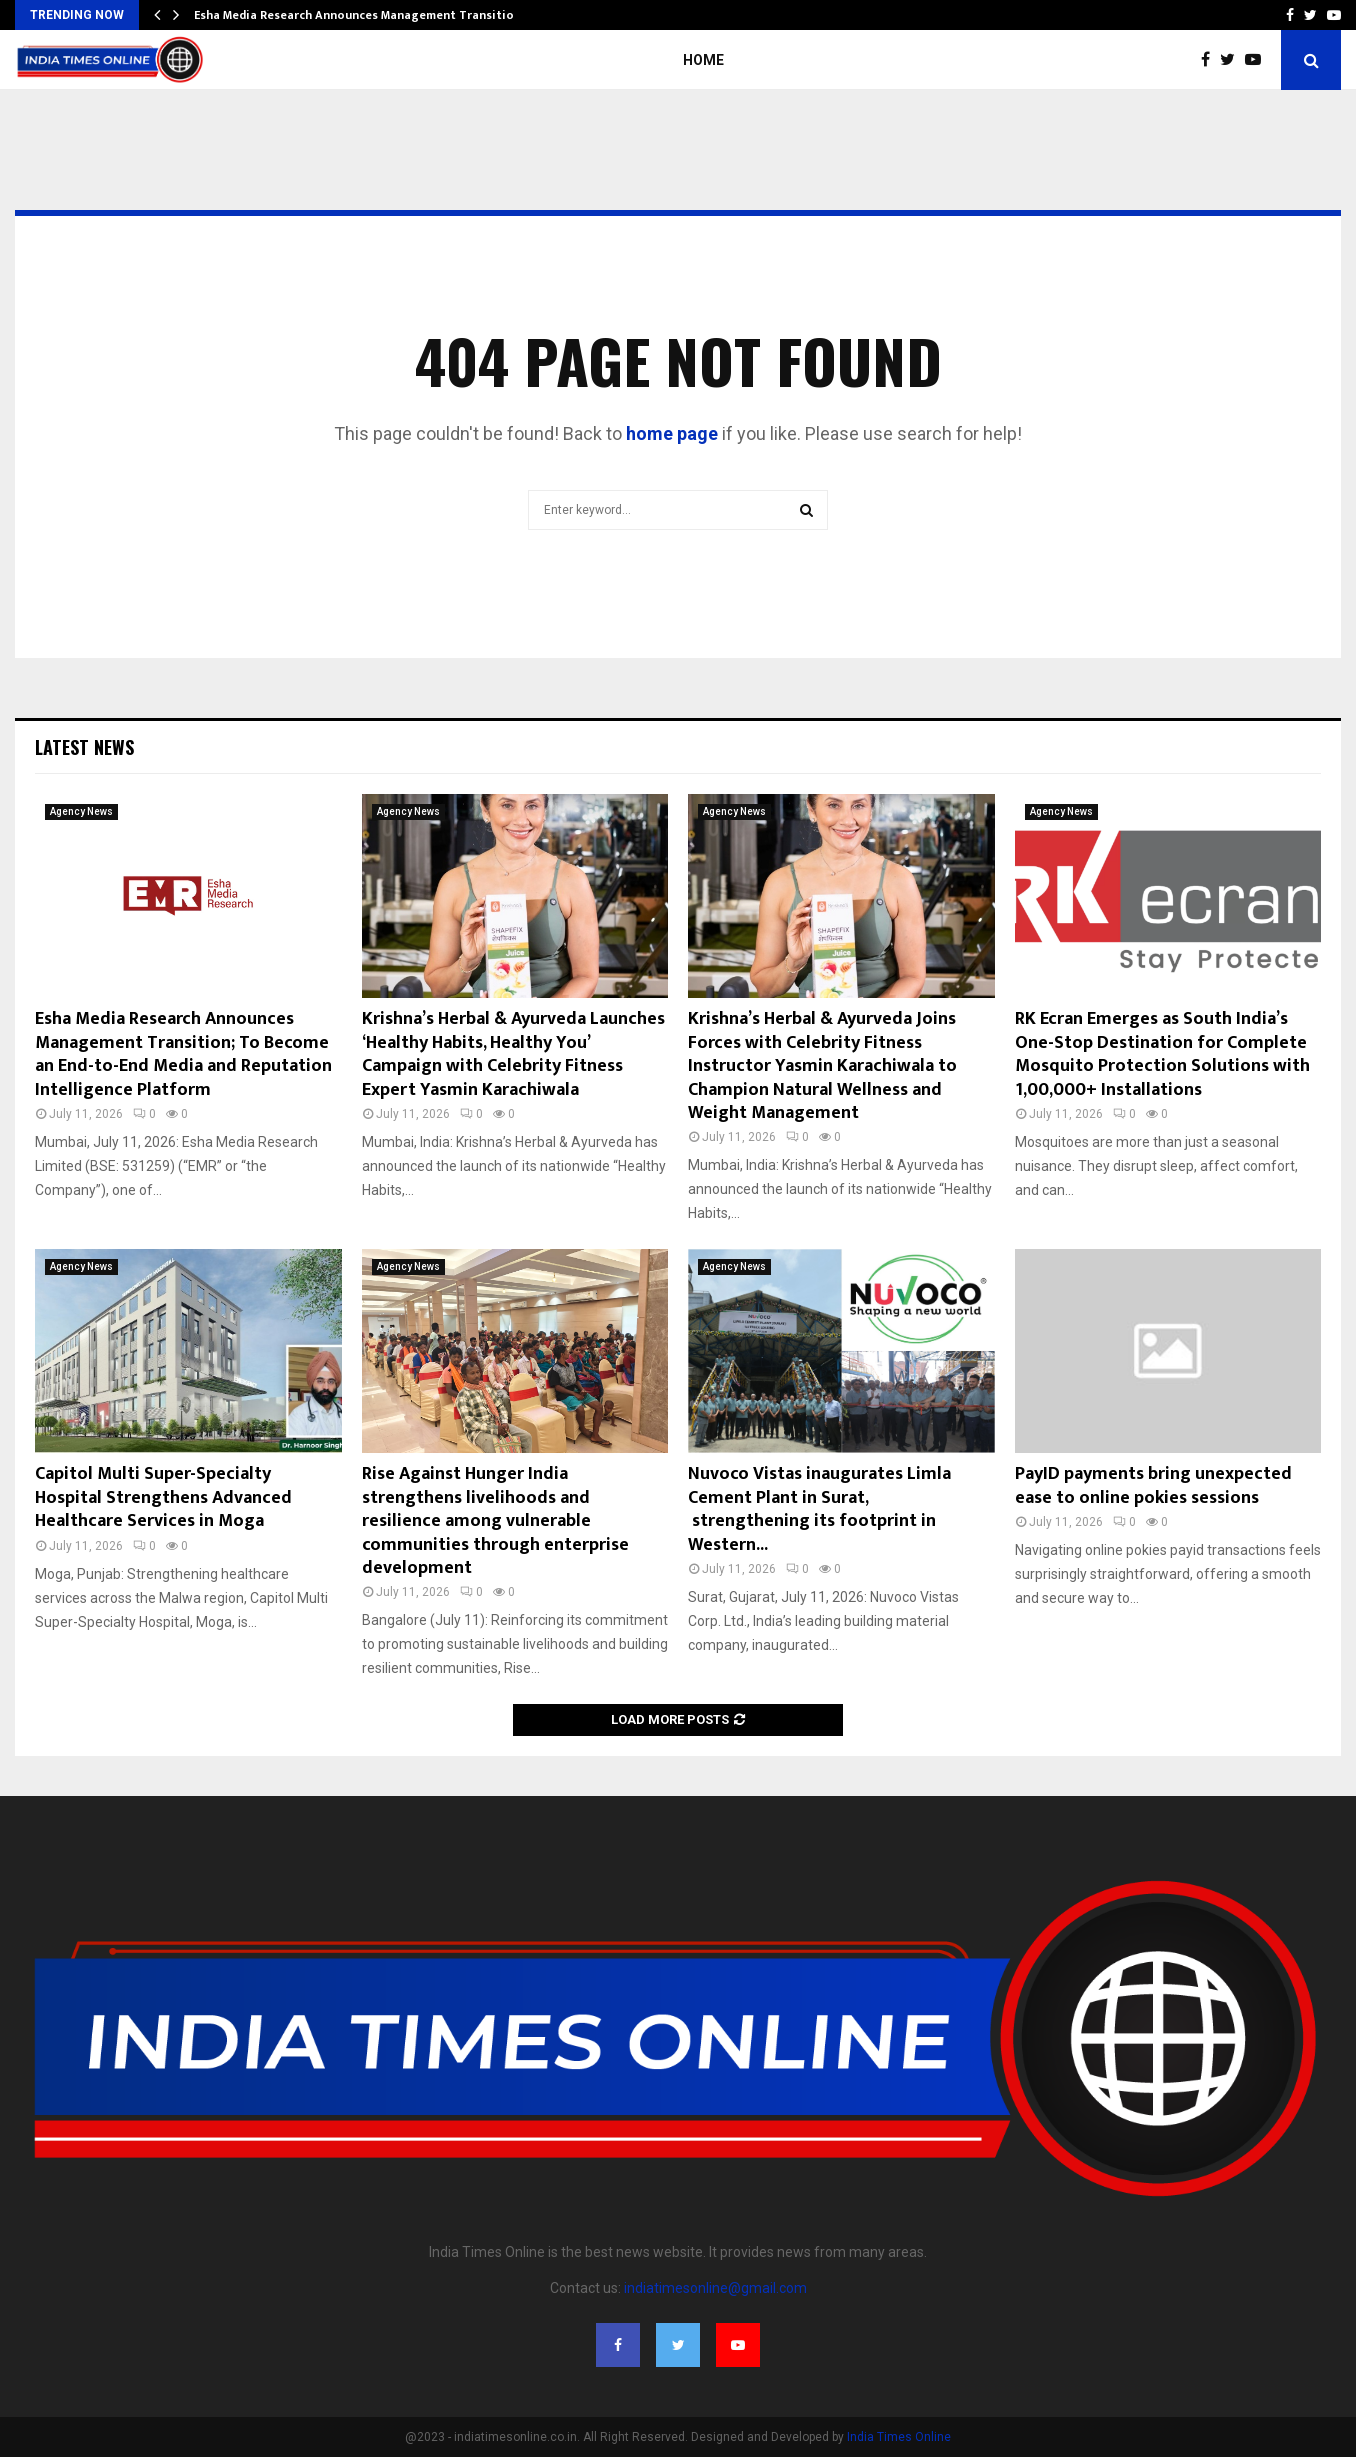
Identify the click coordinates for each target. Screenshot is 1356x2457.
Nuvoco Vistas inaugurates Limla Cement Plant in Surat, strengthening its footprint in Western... (819, 1509)
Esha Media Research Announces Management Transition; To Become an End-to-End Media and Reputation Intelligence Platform (183, 1054)
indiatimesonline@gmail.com (715, 2288)
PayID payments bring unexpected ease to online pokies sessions (1153, 1485)
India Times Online (899, 2437)
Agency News (81, 811)
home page (672, 433)
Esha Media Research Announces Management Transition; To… (373, 15)
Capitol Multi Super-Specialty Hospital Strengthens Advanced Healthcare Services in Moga (163, 1497)
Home (703, 60)
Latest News (84, 747)
